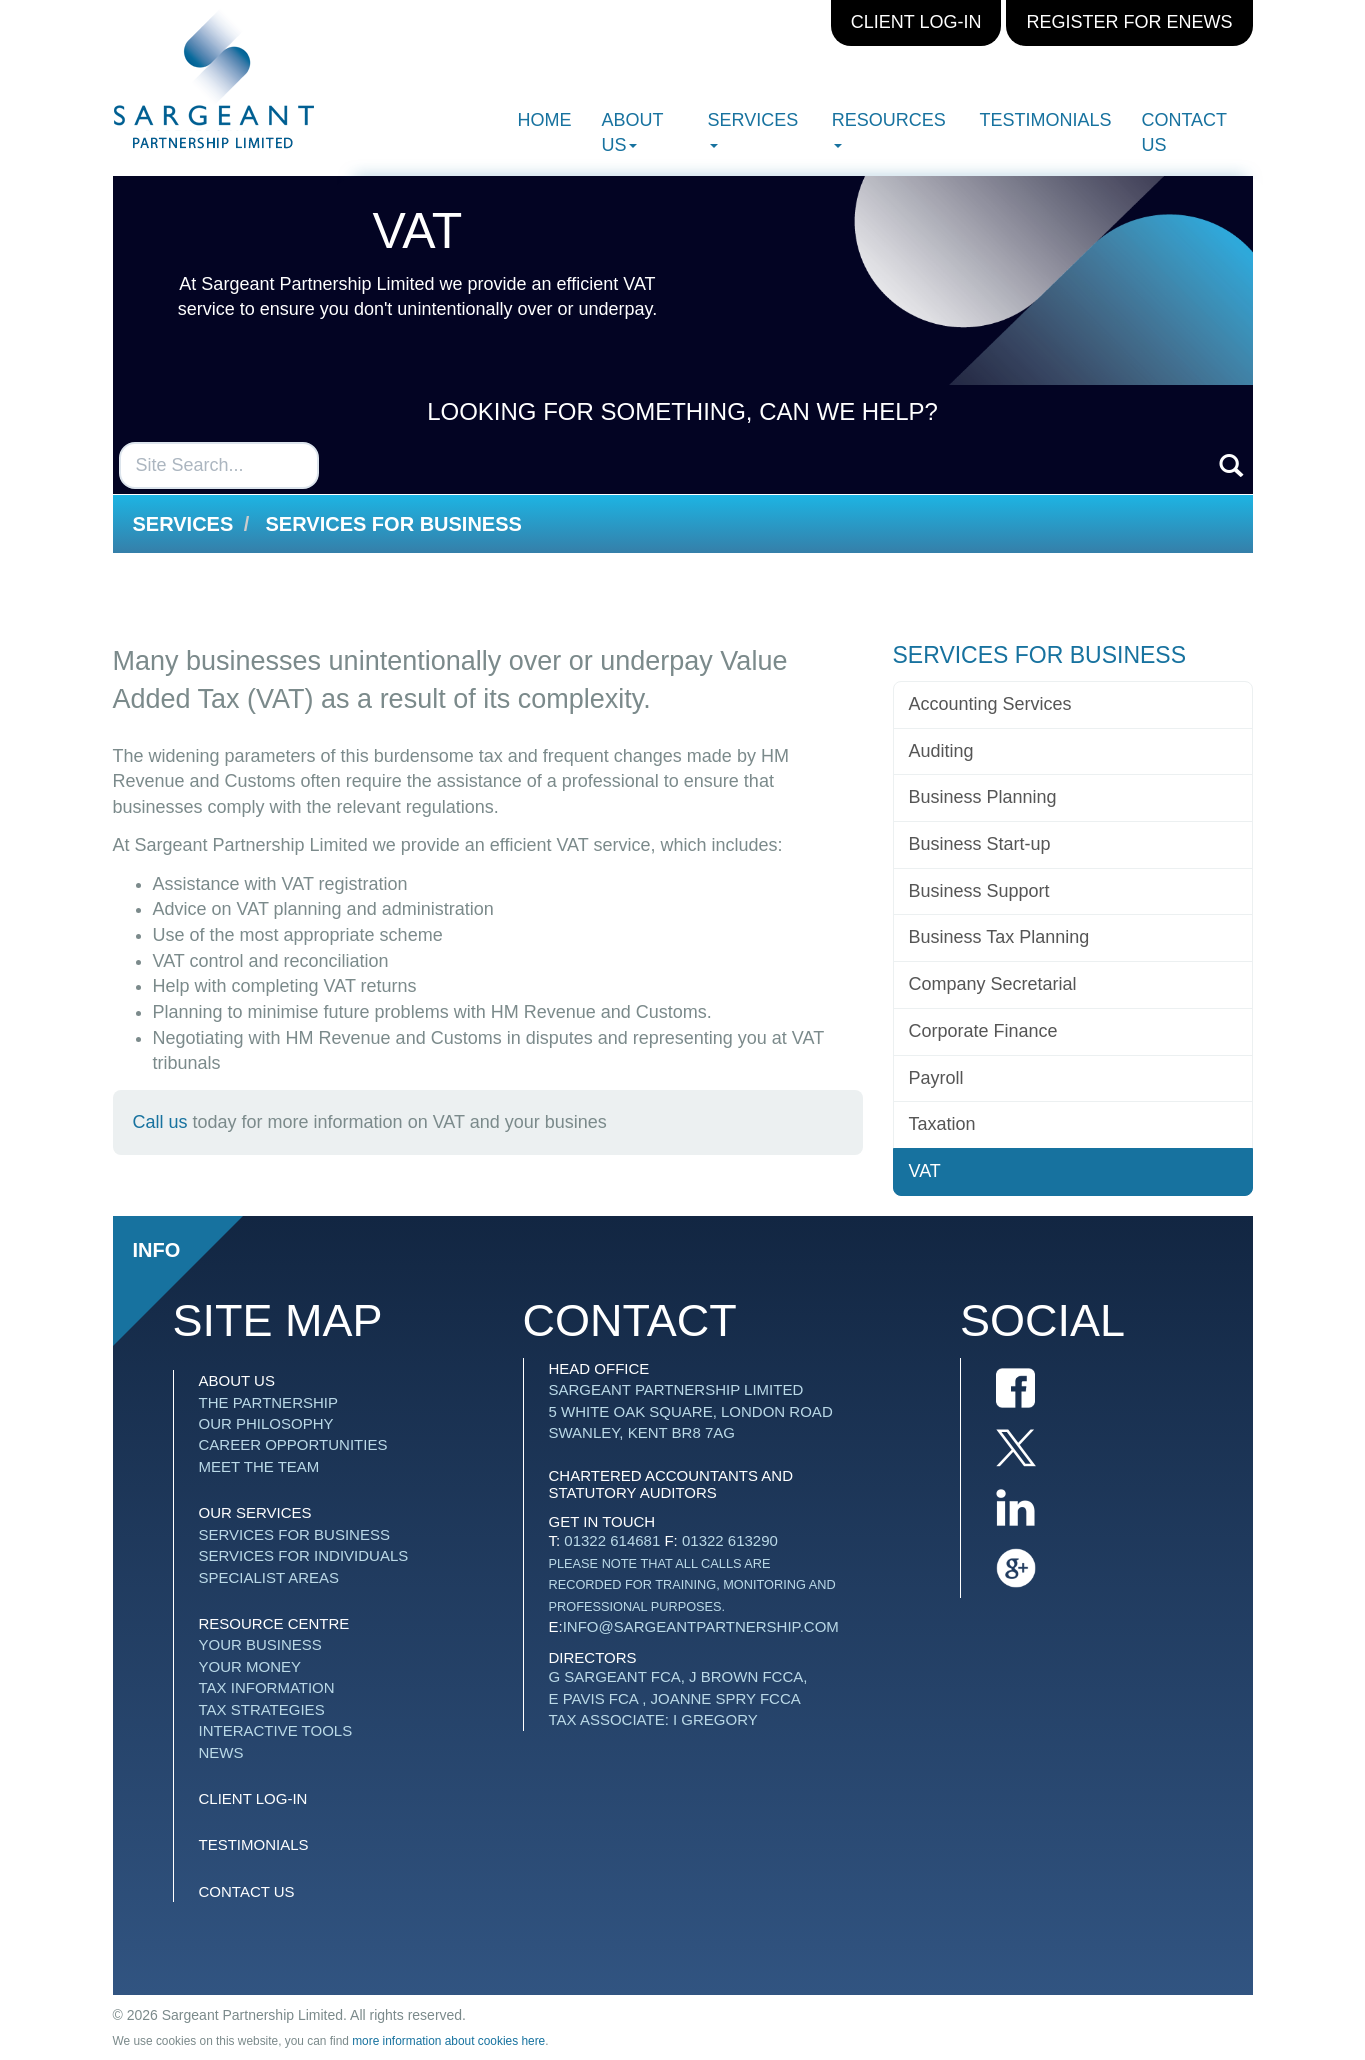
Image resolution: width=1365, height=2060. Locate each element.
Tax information (267, 1687)
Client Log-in (916, 22)
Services (753, 129)
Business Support (979, 891)
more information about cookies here (448, 2041)
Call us (160, 1122)
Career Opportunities (293, 1444)
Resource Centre (274, 1623)
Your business (260, 1644)
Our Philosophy (266, 1423)
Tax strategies (262, 1709)
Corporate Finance (983, 1031)
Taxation (942, 1124)
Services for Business (394, 524)
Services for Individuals (304, 1555)
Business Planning (983, 797)
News (221, 1752)
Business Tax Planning (999, 937)
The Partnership (268, 1402)
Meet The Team (259, 1466)
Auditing (941, 751)
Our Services (255, 1512)
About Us (633, 132)
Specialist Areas (269, 1577)
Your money (250, 1666)
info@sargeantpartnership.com (701, 1626)
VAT (925, 1171)
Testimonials (1045, 120)
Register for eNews (1129, 22)
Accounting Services (990, 704)
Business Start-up (980, 844)
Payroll (936, 1078)
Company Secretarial (993, 984)
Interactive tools (276, 1730)
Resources (889, 129)
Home (545, 120)
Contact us (1183, 132)
